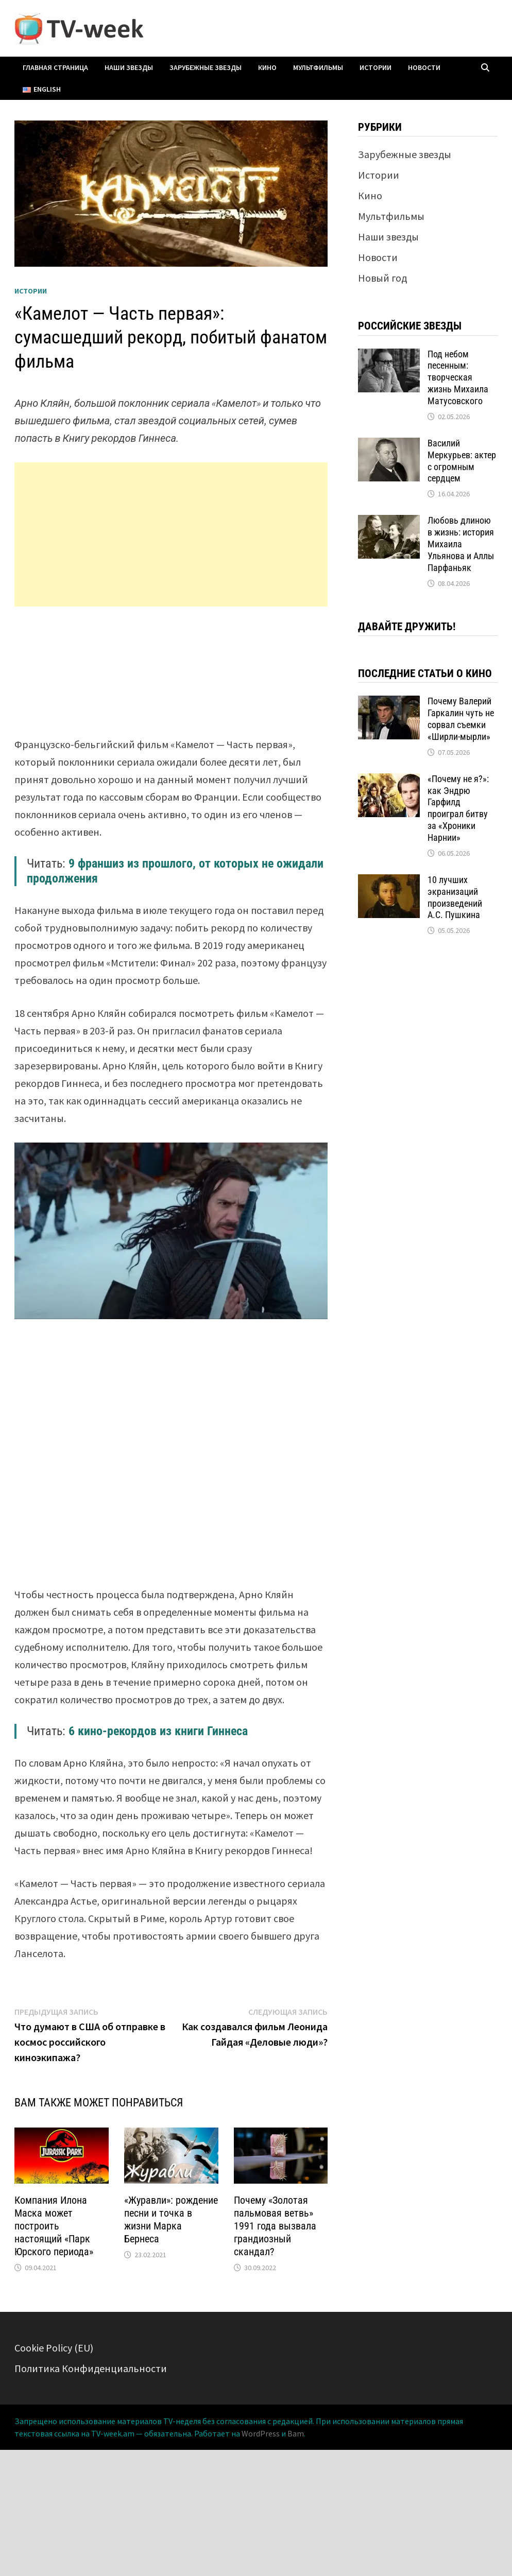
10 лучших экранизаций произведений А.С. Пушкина (455, 897)
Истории (375, 67)
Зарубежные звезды (205, 67)
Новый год (382, 277)
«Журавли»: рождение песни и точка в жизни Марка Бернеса (171, 2219)
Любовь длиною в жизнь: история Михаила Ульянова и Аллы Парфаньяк (461, 544)
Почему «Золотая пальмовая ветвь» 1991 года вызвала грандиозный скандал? (275, 2226)
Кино (267, 67)
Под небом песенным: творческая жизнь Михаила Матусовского (458, 377)
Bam (295, 2433)
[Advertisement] (171, 534)
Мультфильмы (318, 67)
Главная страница (55, 67)
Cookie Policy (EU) (53, 2347)
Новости (424, 67)
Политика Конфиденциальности (90, 2368)
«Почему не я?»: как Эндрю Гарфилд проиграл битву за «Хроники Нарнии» (458, 808)
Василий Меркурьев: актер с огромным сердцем (462, 461)
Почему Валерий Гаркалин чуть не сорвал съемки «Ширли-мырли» (461, 719)
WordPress (261, 2433)
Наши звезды (129, 67)
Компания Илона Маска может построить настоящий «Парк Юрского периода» (53, 2226)
